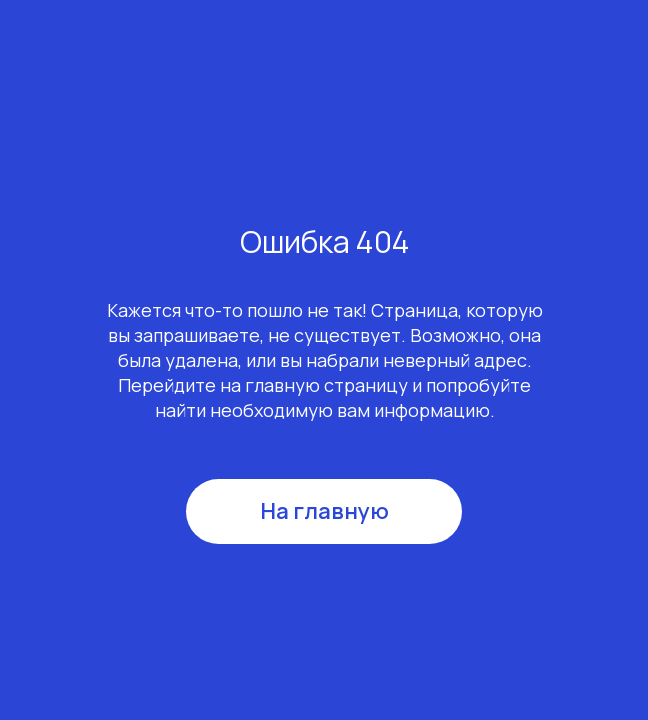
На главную (324, 511)
